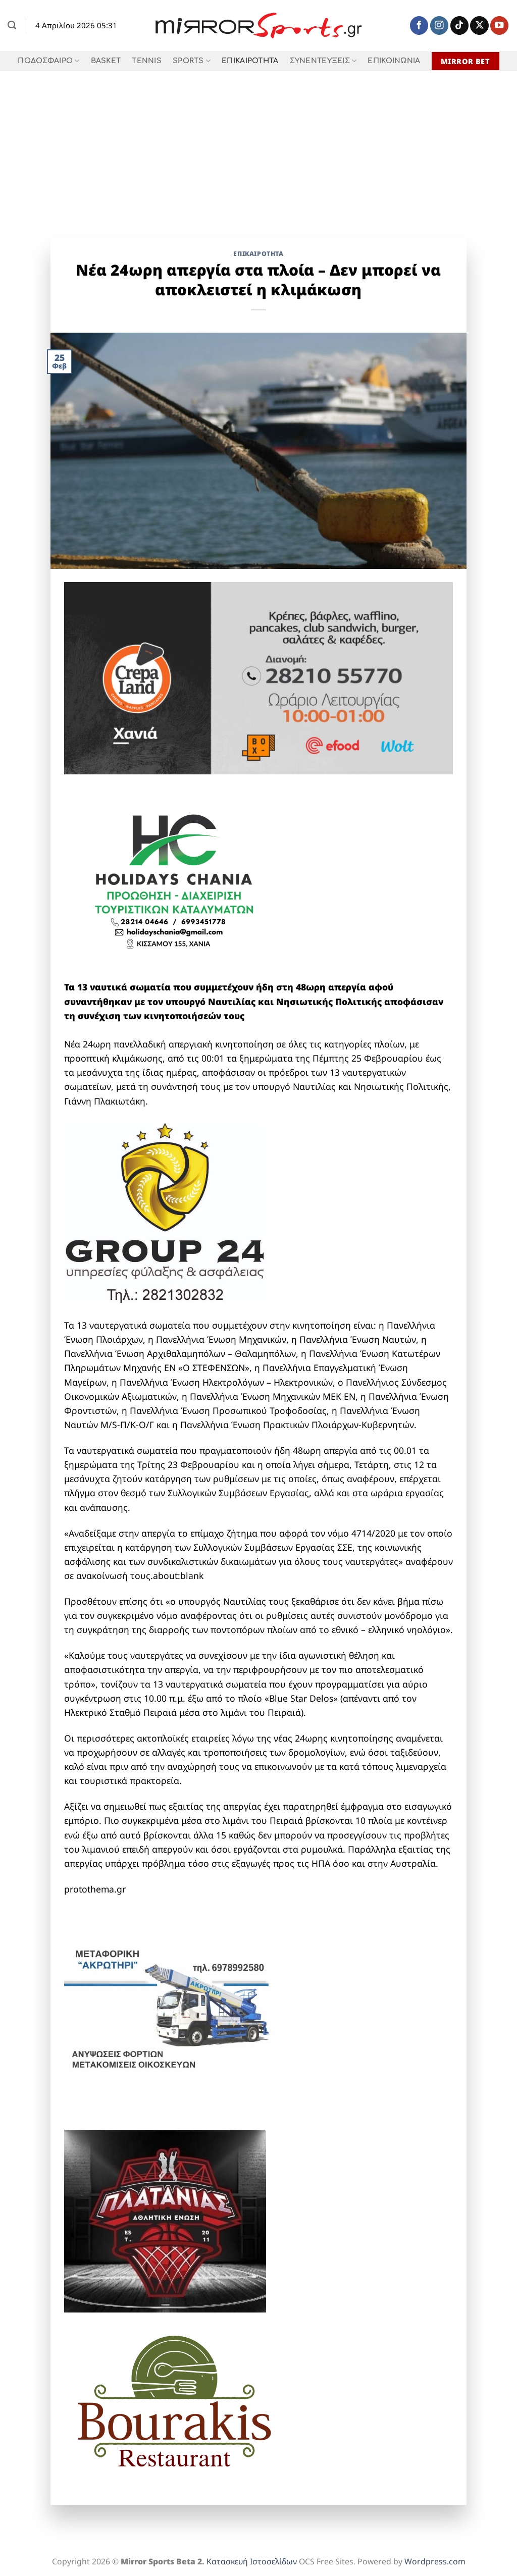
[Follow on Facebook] (419, 25)
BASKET (106, 61)
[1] (165, 2220)
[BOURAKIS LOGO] (175, 2401)
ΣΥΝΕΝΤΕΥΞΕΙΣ (323, 61)
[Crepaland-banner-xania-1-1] (258, 677)
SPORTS (192, 61)
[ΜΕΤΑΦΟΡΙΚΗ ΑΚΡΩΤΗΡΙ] (170, 2013)
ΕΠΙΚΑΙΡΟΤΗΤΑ (250, 61)
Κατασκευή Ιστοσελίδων (251, 2561)
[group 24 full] (165, 1212)
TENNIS (147, 61)
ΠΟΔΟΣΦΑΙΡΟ (48, 61)
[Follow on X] (479, 25)
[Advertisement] (258, 147)
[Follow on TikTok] (459, 25)
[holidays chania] (175, 876)
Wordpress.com (435, 2561)
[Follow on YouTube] (499, 25)
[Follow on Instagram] (439, 25)
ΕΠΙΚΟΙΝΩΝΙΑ (394, 61)
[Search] (12, 25)
